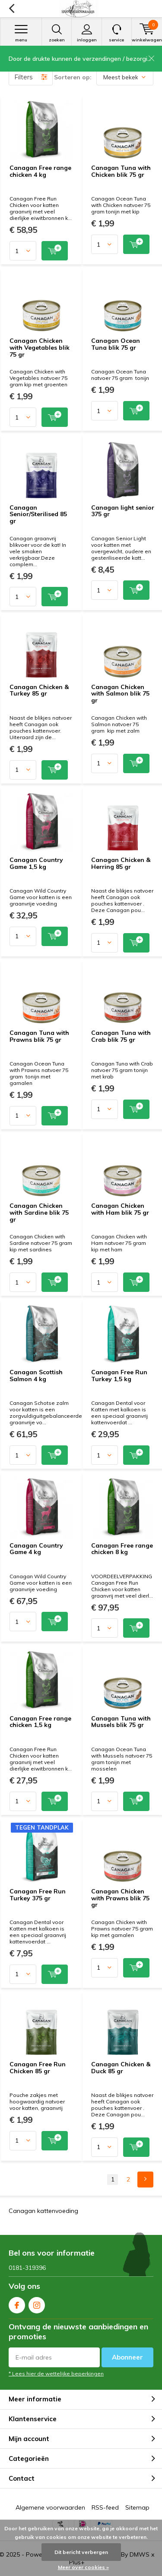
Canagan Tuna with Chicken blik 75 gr (121, 171)
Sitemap (137, 2507)
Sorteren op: (73, 77)
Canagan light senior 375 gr (122, 511)
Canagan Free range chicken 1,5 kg (40, 1721)
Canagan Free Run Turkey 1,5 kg (119, 1375)
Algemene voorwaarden (50, 2507)
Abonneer (127, 2357)
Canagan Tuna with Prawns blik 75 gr (39, 1036)
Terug (11, 8)
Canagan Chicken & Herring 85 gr (120, 863)
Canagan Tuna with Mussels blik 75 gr (121, 1721)
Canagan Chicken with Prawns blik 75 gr (120, 1897)
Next (145, 2179)
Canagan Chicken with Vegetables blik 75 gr (40, 347)
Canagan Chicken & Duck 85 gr (120, 2067)
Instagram (37, 2303)
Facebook (17, 2303)
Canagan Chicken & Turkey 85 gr (39, 690)
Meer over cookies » (83, 2567)
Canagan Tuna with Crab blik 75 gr (121, 1036)
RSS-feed (105, 2507)
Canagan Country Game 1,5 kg (36, 863)
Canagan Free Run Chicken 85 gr (38, 2067)
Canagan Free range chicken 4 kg (40, 171)
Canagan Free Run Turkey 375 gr (38, 1894)
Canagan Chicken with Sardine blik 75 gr (39, 1212)
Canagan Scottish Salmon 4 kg (36, 1375)
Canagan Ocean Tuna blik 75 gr (115, 344)
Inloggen (86, 33)
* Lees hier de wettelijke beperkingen (56, 2373)
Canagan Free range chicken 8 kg (122, 1549)
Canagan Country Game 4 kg (36, 1549)
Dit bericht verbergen (81, 2552)
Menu (20, 33)
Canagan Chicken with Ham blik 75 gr (120, 1209)
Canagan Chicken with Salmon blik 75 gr (120, 693)
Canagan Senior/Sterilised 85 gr (38, 514)
